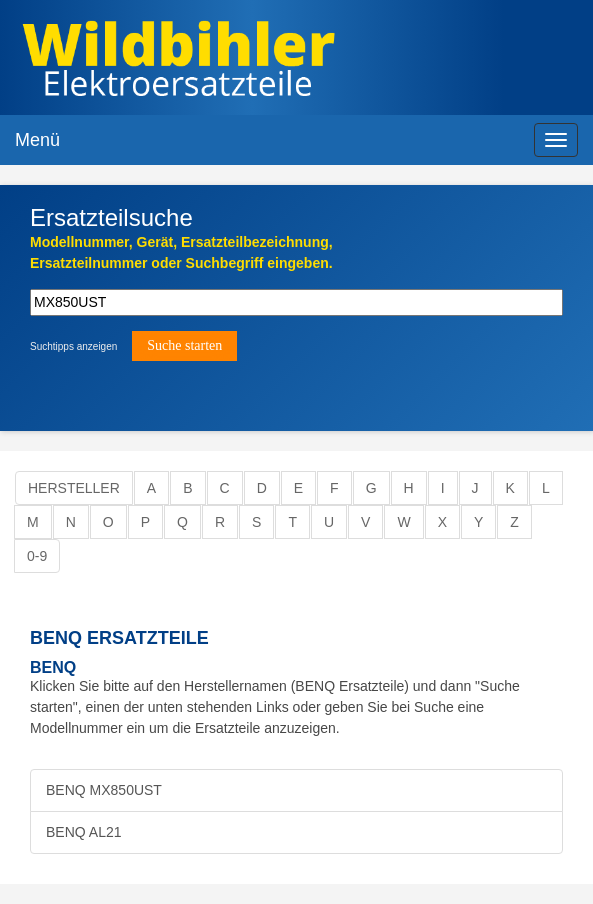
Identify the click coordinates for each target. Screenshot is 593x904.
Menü (37, 140)
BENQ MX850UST (104, 790)
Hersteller (74, 488)
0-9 (37, 556)
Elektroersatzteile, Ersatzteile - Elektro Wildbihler (273, 60)
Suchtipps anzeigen (73, 346)
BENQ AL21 (84, 832)
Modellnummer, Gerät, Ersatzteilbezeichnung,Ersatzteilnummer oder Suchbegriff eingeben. (181, 252)
